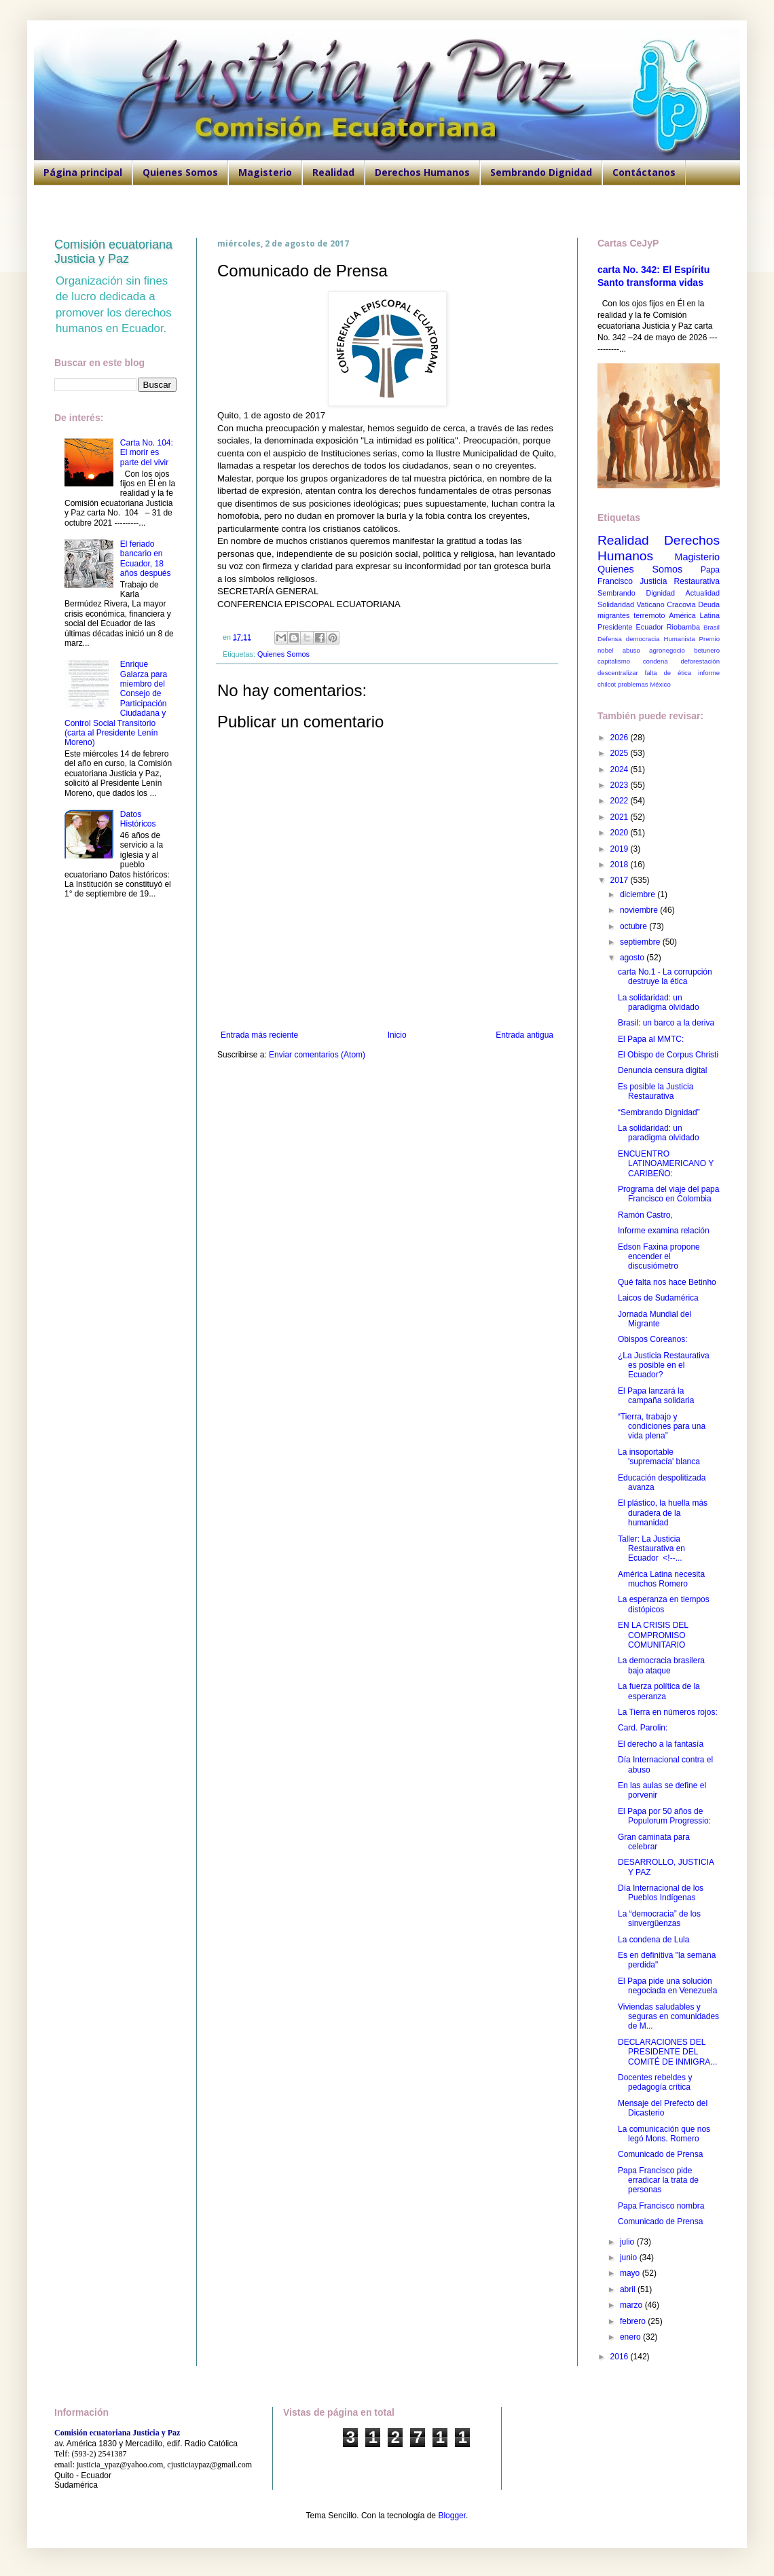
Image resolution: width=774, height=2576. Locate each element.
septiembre (641, 942)
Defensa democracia (628, 638)
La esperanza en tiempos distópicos (664, 1604)
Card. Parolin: (642, 1728)
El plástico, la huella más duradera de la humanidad (662, 1512)
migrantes (613, 615)
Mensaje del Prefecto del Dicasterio (662, 2108)
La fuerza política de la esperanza (659, 1691)
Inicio (397, 1035)
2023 (620, 785)
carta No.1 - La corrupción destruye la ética (665, 976)
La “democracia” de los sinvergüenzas (659, 1918)
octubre (634, 926)
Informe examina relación (664, 1230)
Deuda (709, 604)
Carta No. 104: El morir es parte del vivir (146, 452)
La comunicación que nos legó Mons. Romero (664, 2133)
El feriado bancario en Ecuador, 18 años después (145, 558)
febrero (634, 2321)
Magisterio (265, 172)
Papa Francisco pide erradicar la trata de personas (658, 2180)
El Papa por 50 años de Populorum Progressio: (664, 1816)
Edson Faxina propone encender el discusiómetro (659, 1256)
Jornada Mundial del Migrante (654, 1318)
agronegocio (667, 650)
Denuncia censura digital (662, 1070)
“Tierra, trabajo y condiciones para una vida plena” (661, 1426)
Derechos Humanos (422, 172)
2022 (620, 800)
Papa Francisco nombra (661, 2206)
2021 (620, 817)
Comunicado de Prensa (660, 2154)
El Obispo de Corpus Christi (668, 1054)
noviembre (640, 910)
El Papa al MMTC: (651, 1039)
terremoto (649, 615)
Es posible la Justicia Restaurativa (655, 1091)
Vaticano (650, 604)
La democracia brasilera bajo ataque (661, 1665)
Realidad (333, 172)
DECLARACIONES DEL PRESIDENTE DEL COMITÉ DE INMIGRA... (667, 2052)
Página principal (82, 172)
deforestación (700, 661)
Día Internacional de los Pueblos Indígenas (660, 1892)
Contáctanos (644, 172)
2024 (620, 769)
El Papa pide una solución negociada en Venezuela (667, 1985)
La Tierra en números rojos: (668, 1712)
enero (631, 2337)
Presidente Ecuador (630, 627)
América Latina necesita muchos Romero (661, 1579)
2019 (620, 849)
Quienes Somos (180, 172)
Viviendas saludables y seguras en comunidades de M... (668, 2016)
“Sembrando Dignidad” (659, 1112)
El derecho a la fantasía (660, 1744)
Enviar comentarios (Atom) (317, 1054)
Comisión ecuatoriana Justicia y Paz (113, 252)
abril (629, 2289)
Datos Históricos (138, 819)
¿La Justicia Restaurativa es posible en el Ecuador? (664, 1365)
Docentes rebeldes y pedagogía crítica (655, 2082)
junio (630, 2257)
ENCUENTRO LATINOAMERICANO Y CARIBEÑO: (666, 1163)
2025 (620, 753)
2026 (620, 737)
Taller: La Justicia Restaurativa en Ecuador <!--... (651, 1548)
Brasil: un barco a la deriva (666, 1023)
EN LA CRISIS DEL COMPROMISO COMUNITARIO (653, 1635)
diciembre (638, 894)
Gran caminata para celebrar (654, 1841)
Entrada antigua (524, 1035)
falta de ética (668, 672)
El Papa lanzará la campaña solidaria (656, 1395)
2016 (620, 2356)
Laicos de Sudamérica (658, 1298)
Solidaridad (615, 604)
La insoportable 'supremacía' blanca (659, 1456)
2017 (620, 880)
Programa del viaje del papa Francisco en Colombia (668, 1193)
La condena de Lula (653, 1939)
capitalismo (613, 661)
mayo (631, 2273)
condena (655, 661)
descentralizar (617, 672)
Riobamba (683, 627)
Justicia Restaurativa (680, 581)
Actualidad (703, 593)
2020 (620, 832)
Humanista (679, 638)
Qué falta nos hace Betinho (667, 1282)
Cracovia (681, 604)
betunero (707, 650)
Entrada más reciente (259, 1035)
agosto (633, 957)
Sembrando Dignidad (541, 172)
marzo (632, 2305)
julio (628, 2242)
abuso (631, 650)
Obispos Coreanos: (653, 1339)
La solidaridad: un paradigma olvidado (658, 1002)
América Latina (694, 615)
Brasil (711, 627)
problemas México (644, 684)
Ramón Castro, (645, 1215)
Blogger (452, 2515)
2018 (620, 864)
